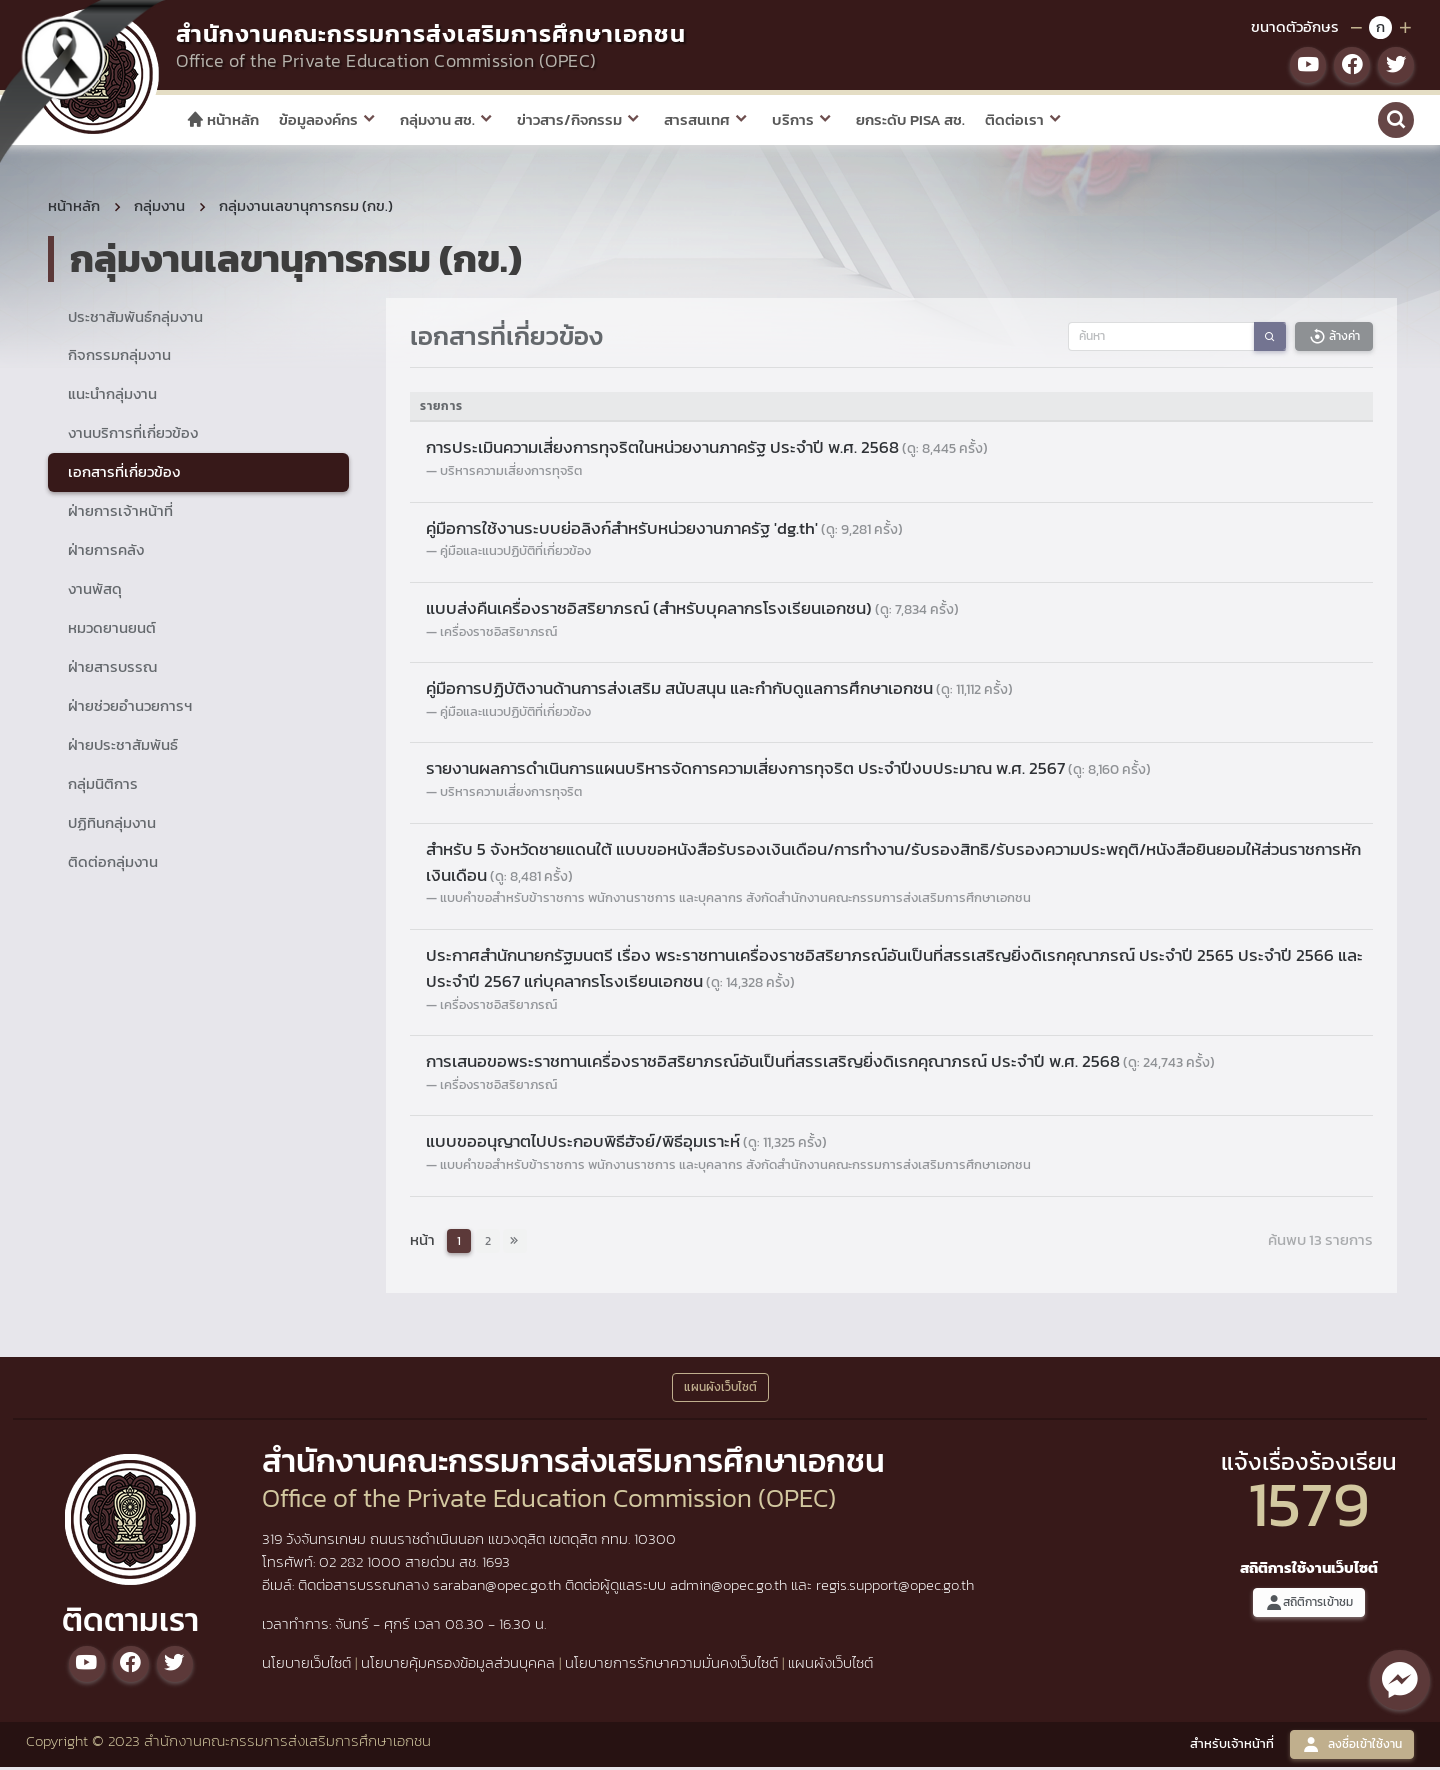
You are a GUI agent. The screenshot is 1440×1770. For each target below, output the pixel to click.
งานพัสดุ (95, 591)
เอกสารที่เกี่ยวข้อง (124, 475)
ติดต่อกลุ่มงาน (113, 864)
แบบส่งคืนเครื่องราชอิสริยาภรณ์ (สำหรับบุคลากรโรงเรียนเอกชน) (692, 611)
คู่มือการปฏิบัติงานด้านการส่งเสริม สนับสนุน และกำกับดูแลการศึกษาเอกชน (719, 691)
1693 (496, 1565)
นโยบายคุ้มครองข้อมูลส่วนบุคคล (458, 1665)
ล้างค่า (1334, 339)
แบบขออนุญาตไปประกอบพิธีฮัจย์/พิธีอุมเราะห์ (626, 1145)
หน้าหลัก (222, 119)
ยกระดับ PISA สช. (910, 119)
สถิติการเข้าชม (1309, 1605)
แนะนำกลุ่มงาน (112, 397)
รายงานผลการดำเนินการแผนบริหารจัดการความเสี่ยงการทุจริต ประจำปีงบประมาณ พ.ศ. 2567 (788, 772)
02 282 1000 (362, 1565)
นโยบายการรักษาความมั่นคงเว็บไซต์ (671, 1665)
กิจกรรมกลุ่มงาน (119, 358)
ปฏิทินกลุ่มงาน (112, 825)
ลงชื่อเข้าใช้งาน (1352, 1747)
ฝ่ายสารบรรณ (112, 669)
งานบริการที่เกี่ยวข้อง (133, 436)
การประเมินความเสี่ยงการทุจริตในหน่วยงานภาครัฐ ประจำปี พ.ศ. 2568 (707, 451)
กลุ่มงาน (159, 208)
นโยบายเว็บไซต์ (306, 1665)
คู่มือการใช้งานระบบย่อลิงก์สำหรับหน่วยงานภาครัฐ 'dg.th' (664, 531)
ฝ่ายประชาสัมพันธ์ (123, 747)
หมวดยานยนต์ (112, 630)
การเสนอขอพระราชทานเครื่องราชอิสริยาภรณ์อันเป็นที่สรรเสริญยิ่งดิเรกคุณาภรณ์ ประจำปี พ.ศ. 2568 (820, 1064)
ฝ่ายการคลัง (106, 552)
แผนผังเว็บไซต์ (830, 1665)
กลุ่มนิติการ (103, 786)
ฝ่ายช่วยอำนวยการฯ (130, 708)
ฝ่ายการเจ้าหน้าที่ (120, 513)
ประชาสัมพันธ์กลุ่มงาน (135, 319)
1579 (1309, 1506)
